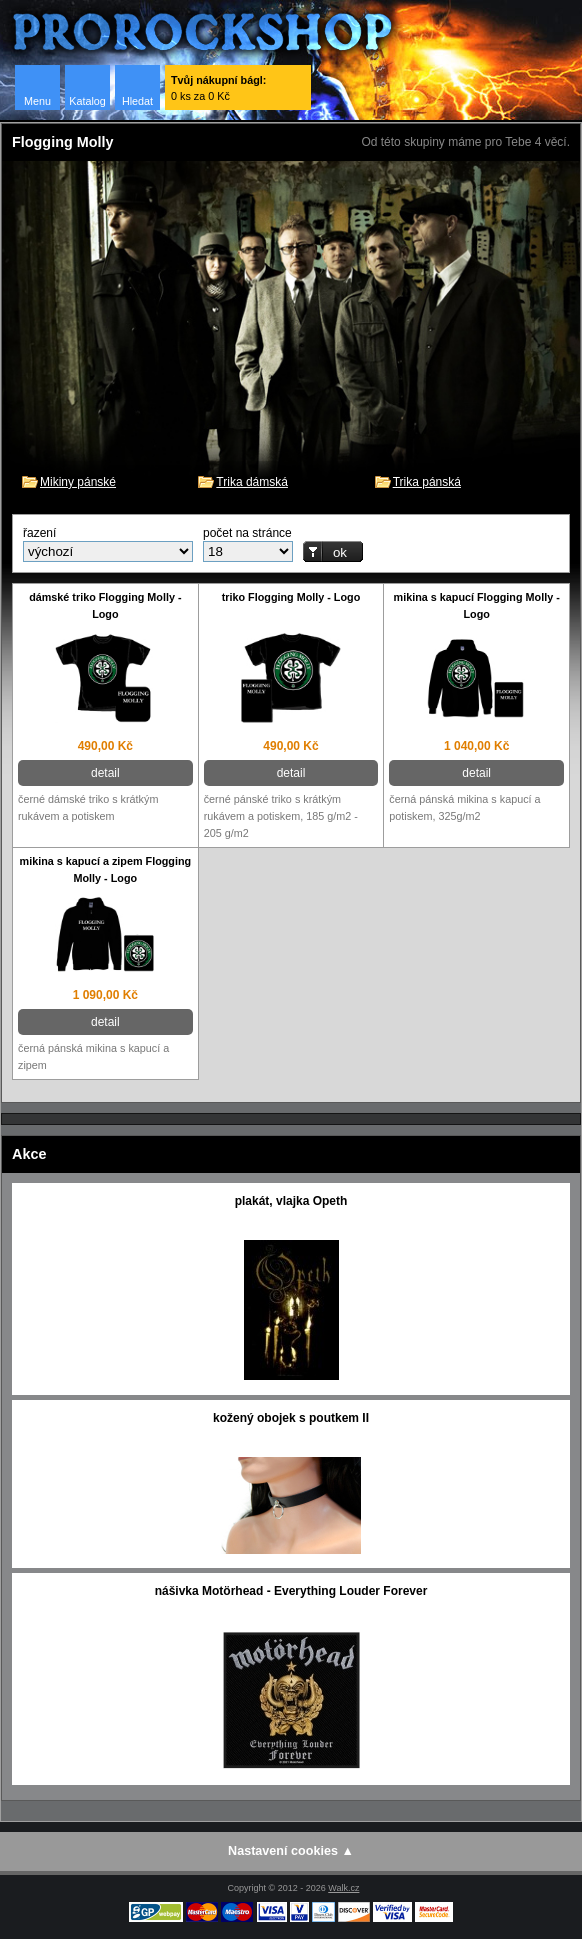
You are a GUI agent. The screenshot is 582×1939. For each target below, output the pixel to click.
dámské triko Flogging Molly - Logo (105, 605)
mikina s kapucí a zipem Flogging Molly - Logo (106, 869)
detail (105, 773)
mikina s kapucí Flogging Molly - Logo (477, 605)
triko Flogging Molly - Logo (291, 597)
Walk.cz (343, 1888)
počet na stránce (247, 533)
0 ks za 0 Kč (218, 88)
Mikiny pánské (78, 482)
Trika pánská (427, 482)
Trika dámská (252, 482)
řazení (39, 533)
